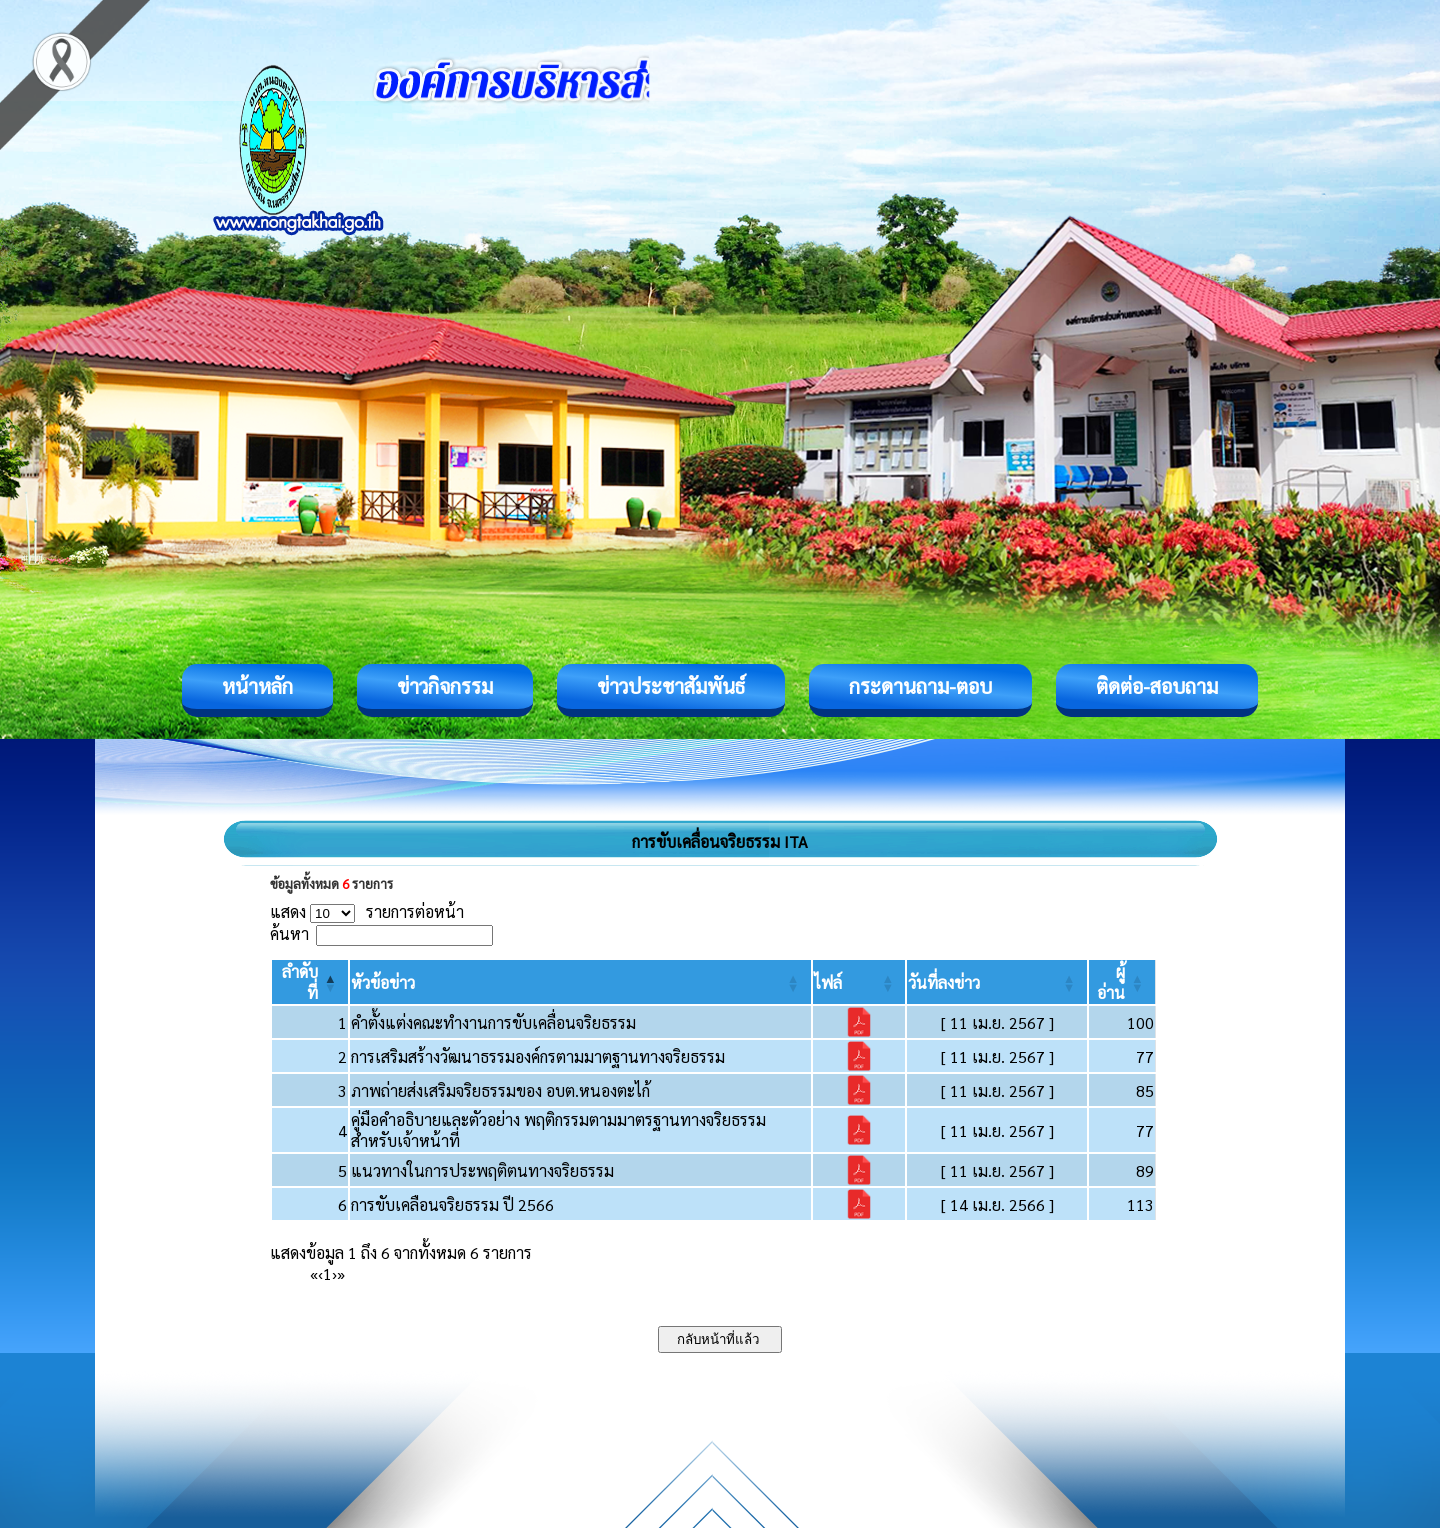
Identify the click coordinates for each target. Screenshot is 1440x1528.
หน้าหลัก (257, 686)
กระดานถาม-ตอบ (920, 686)
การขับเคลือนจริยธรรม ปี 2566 (452, 1204)
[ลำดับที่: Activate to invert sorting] (310, 982)
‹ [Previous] (320, 1273)
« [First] (314, 1273)
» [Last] (341, 1273)
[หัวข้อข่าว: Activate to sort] (580, 982)
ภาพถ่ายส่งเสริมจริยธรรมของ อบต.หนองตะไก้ (500, 1090)
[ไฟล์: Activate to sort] (859, 982)
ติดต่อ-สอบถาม (1157, 686)
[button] (383, 982)
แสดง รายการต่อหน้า (367, 911)
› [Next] (334, 1273)
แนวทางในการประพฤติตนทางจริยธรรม (482, 1170)
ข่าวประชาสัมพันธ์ (671, 686)
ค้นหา (289, 933)
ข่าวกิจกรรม (445, 686)
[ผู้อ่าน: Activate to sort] (1122, 982)
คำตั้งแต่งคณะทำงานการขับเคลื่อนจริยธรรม (493, 1022)
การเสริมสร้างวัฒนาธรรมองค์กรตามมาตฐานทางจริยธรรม (538, 1056)
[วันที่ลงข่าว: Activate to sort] (996, 982)
